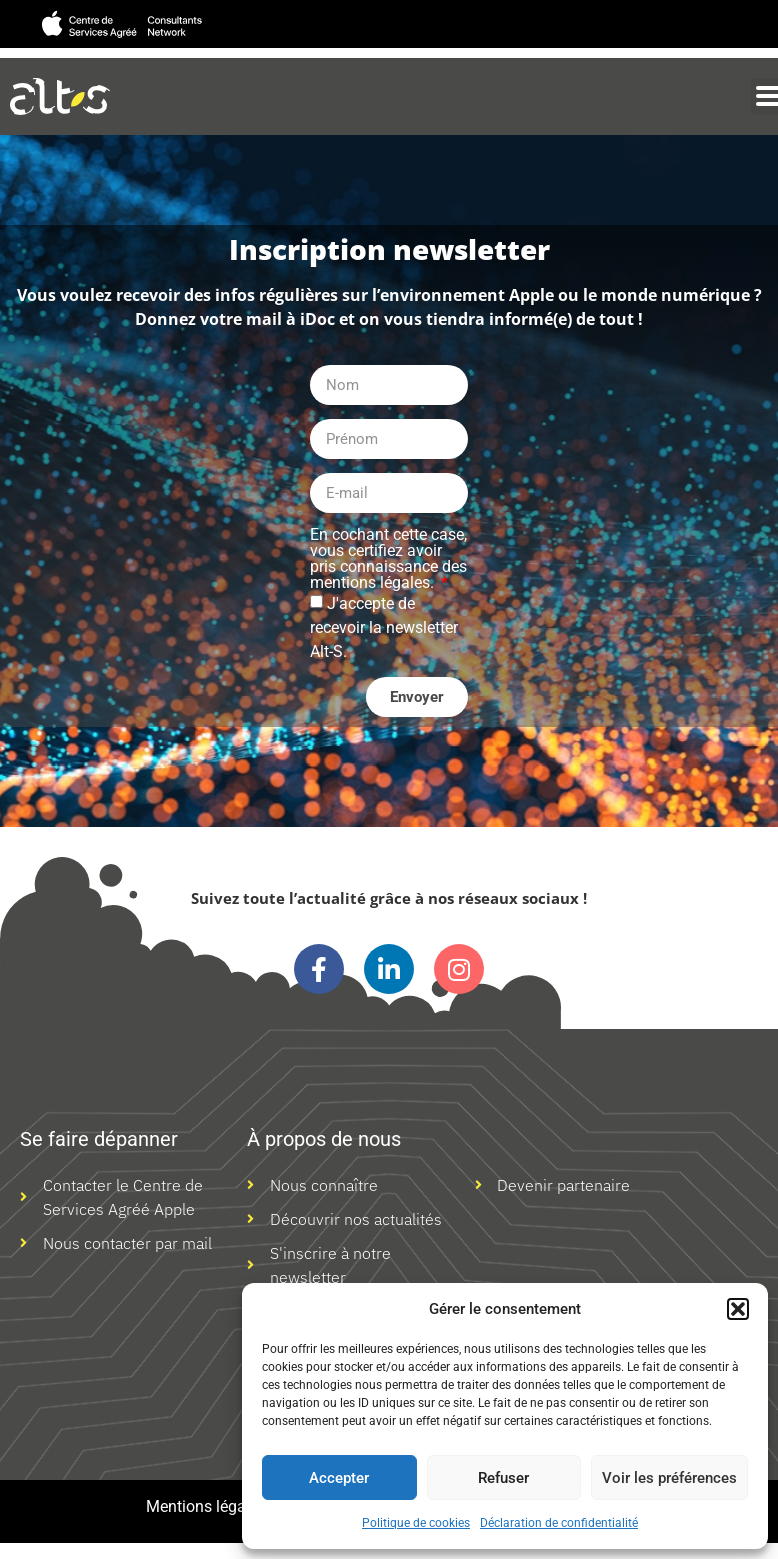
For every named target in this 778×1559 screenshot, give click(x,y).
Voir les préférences (669, 1478)
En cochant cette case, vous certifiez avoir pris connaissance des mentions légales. (388, 559)
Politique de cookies (416, 1523)
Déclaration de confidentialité (559, 1523)
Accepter (339, 1478)
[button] (738, 1309)
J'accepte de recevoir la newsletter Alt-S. (384, 627)
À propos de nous (324, 1139)
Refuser (503, 1478)
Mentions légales (206, 1506)
